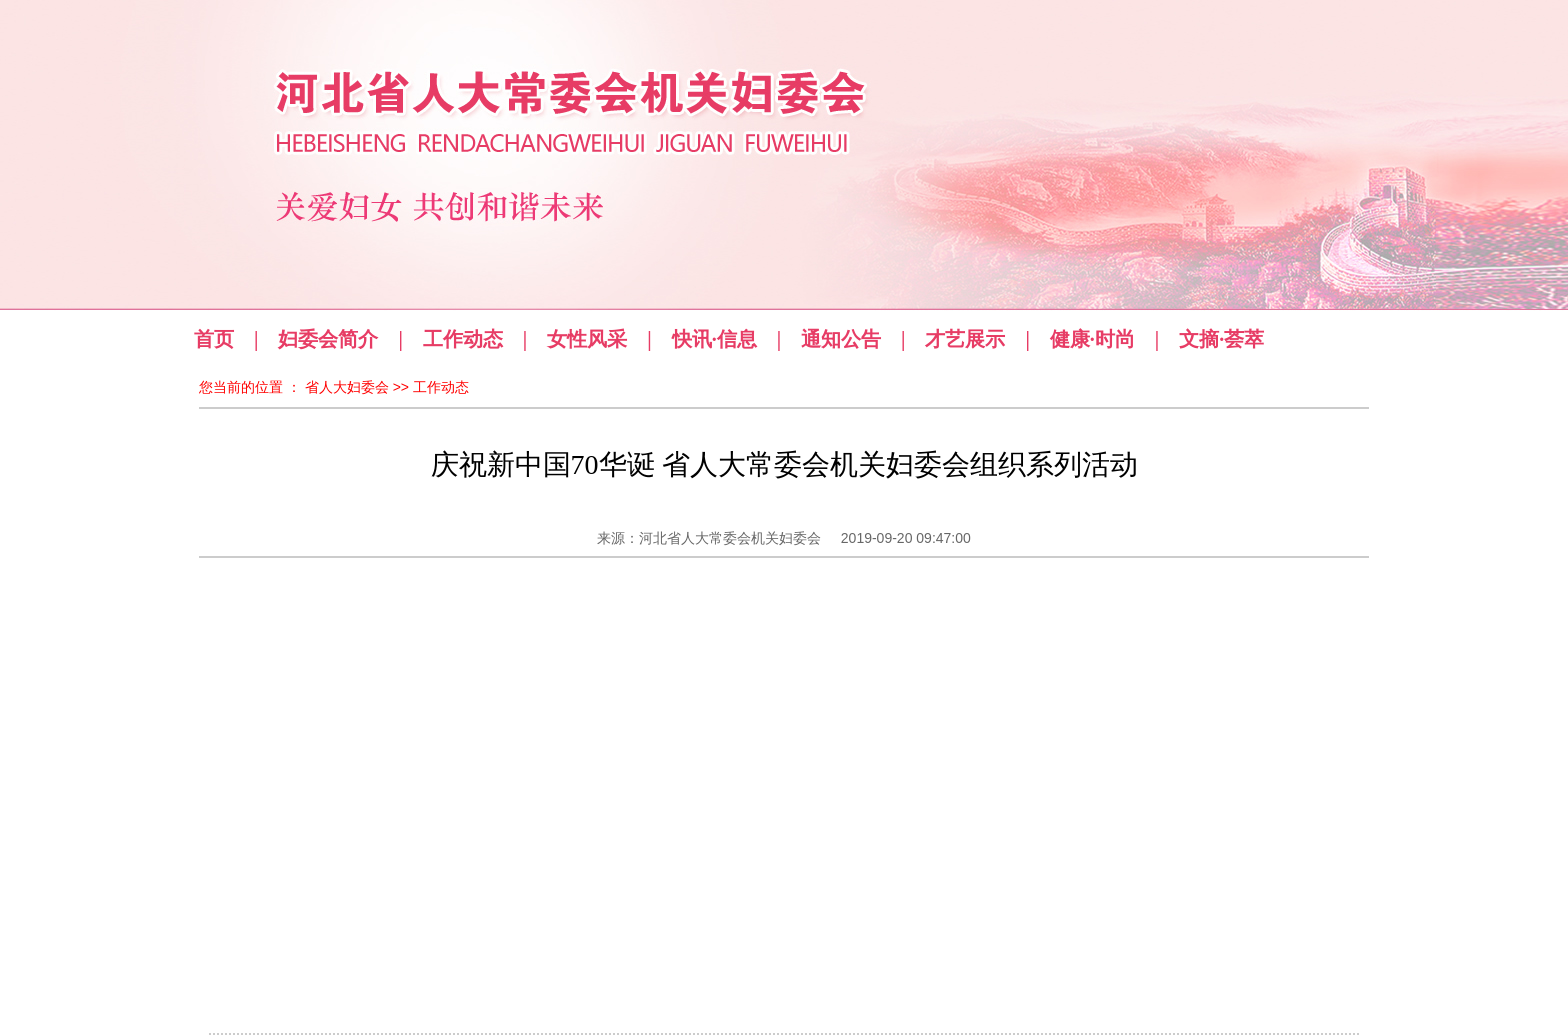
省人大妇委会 (347, 387)
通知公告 (841, 339)
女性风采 (587, 339)
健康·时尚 (1092, 339)
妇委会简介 (328, 339)
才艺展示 (965, 339)
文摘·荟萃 (1221, 339)
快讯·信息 (714, 339)
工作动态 (463, 339)
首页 (214, 339)
